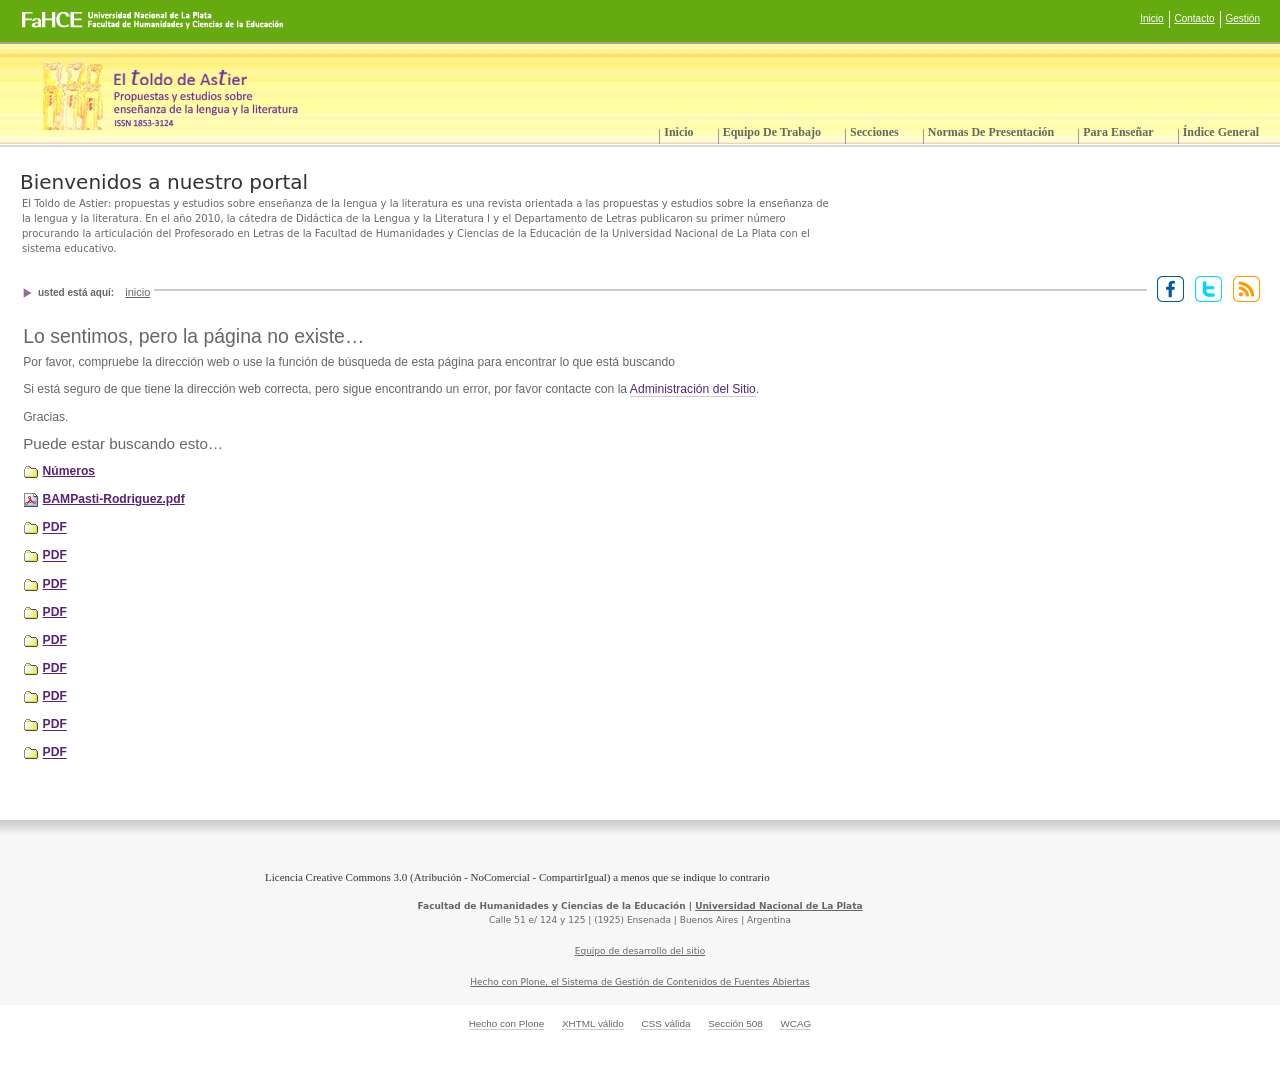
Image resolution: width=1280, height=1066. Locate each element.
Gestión (1243, 18)
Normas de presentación (991, 132)
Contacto (1195, 18)
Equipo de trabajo (772, 132)
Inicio (1151, 18)
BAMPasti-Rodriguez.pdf (114, 499)
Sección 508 (735, 1023)
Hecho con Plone (507, 1023)
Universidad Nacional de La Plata (778, 906)
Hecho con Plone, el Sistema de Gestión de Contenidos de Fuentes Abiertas (640, 982)
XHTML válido (593, 1023)
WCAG (795, 1023)
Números (69, 471)
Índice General (1221, 132)
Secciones (874, 132)
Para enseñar (1118, 132)
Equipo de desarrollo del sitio (640, 951)
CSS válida (665, 1023)
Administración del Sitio (693, 389)
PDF (55, 528)
